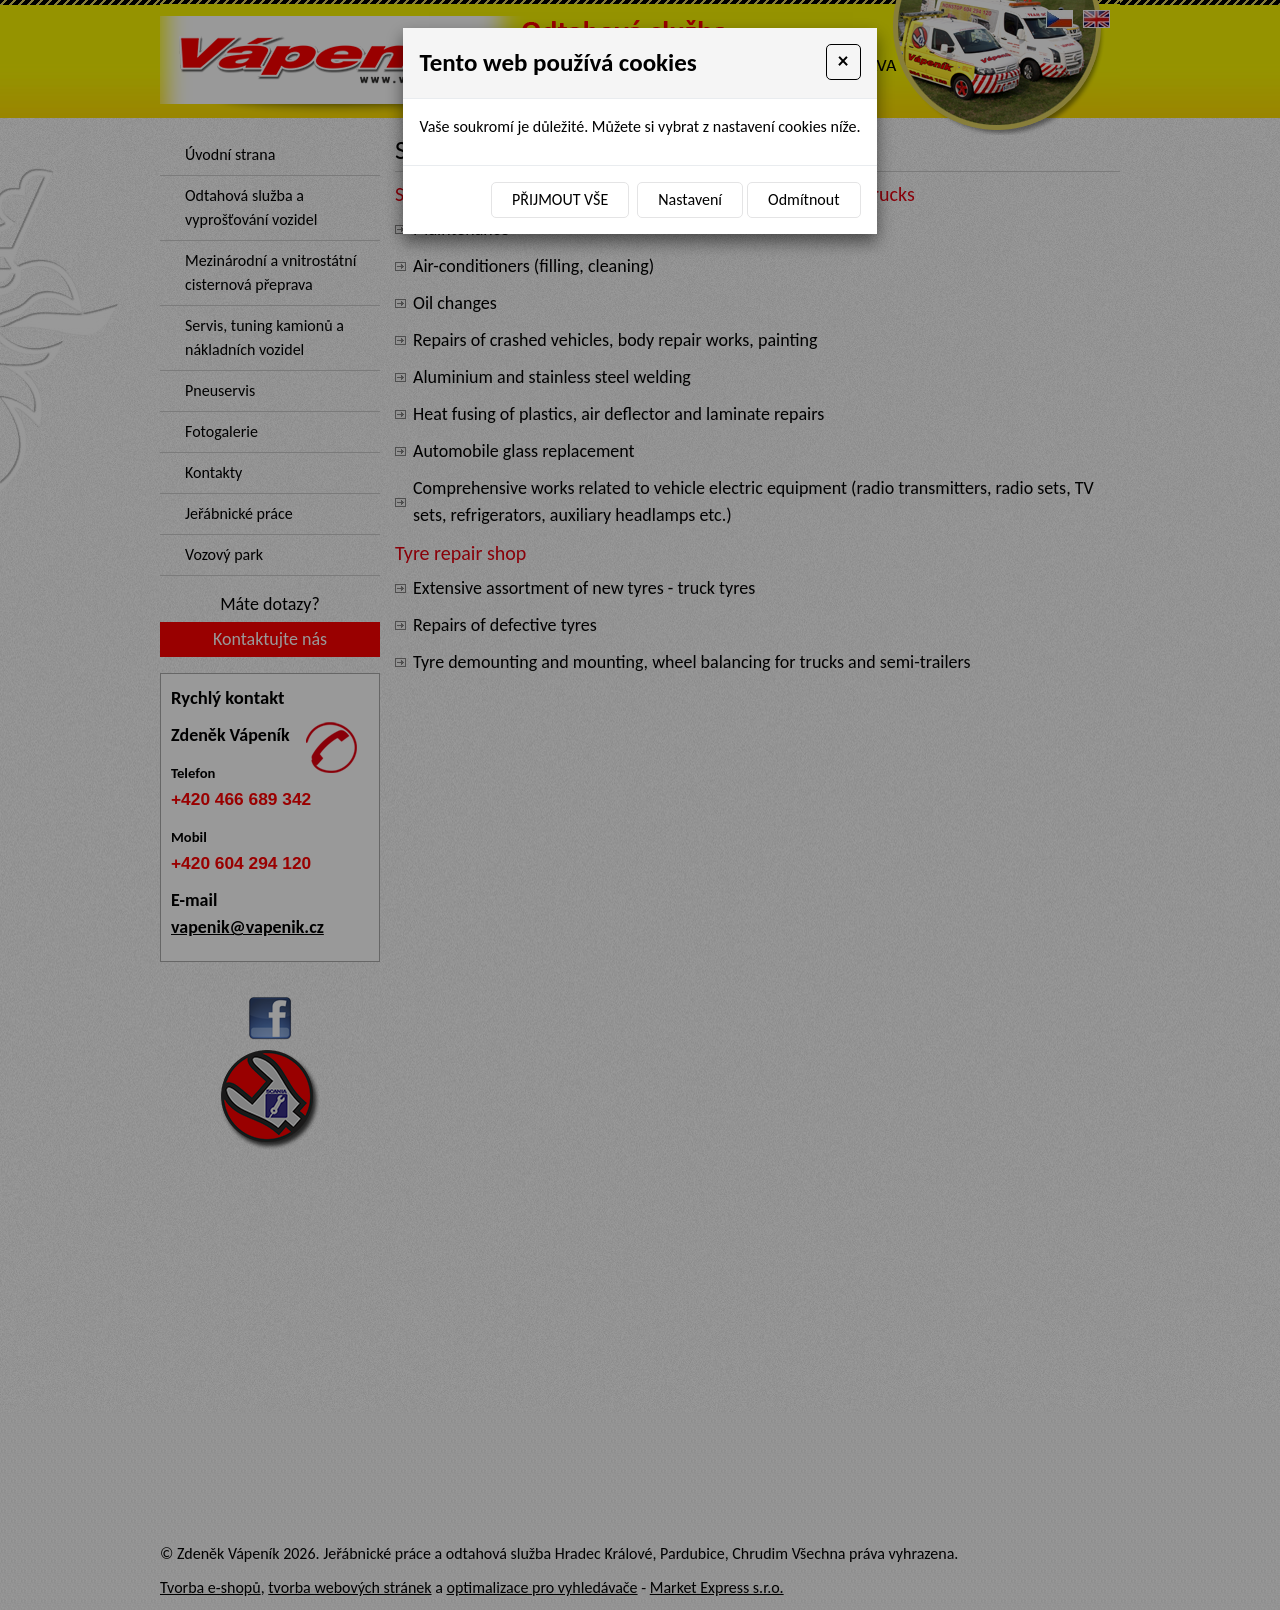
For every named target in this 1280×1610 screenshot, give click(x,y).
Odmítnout (803, 199)
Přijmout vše (560, 199)
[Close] (843, 62)
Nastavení (690, 199)
